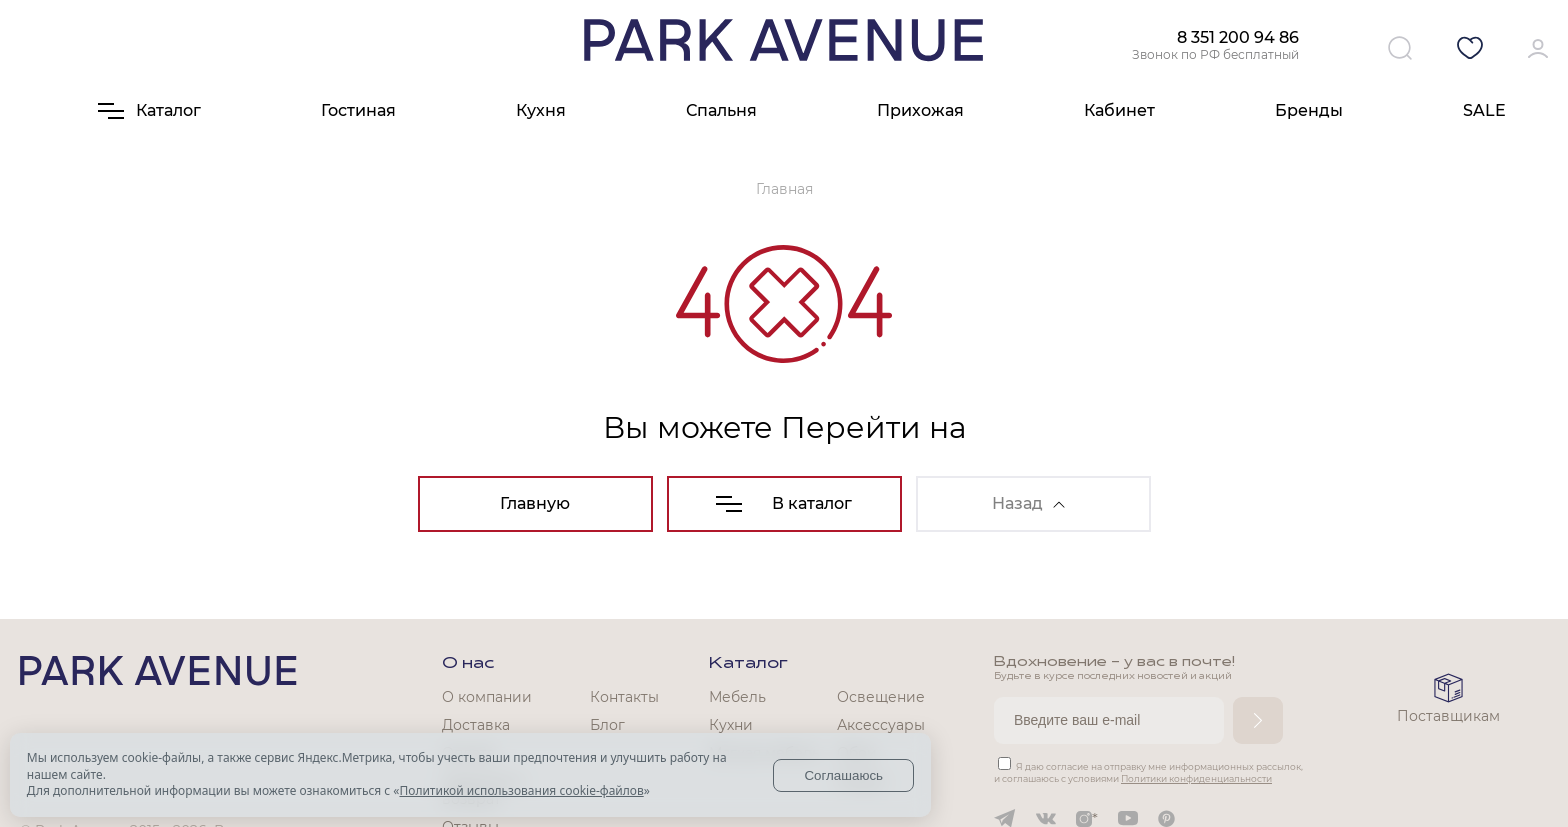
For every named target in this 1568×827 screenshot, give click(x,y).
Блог (607, 725)
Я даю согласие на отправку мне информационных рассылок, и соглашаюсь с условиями (1148, 772)
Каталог (748, 664)
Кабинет (1119, 110)
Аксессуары (881, 725)
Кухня (541, 110)
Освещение (881, 697)
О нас (468, 664)
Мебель (737, 697)
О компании (487, 697)
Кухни (731, 725)
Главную (535, 503)
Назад (1028, 503)
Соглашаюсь (843, 775)
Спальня (721, 110)
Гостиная (358, 110)
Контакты (624, 697)
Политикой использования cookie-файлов (521, 790)
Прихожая (920, 110)
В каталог (784, 503)
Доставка (476, 725)
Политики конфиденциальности (1196, 778)
